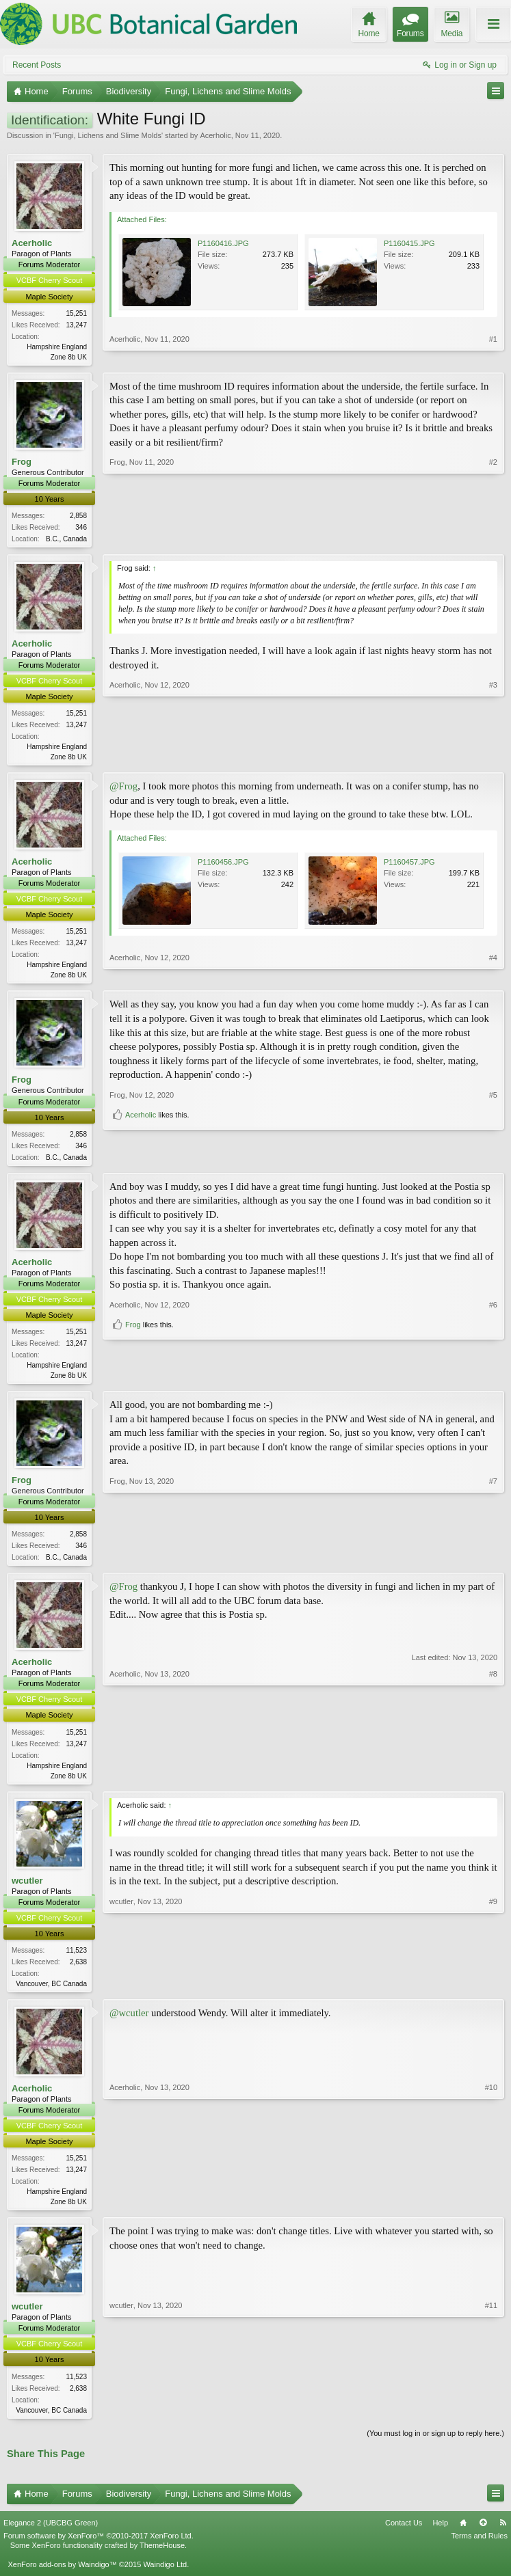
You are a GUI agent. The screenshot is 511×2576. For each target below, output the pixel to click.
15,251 (76, 313)
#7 (493, 1563)
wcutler (27, 1890)
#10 (491, 2210)
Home (463, 2535)
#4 (493, 977)
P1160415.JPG (409, 243)
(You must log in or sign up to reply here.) (435, 2445)
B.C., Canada (66, 540)
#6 (493, 1357)
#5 (493, 1137)
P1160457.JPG (409, 865)
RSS (503, 2535)
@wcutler (128, 2023)
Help (440, 2536)
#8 (493, 1782)
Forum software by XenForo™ (98, 2549)
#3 (493, 757)
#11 (491, 2419)
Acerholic (215, 135)
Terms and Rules (479, 2549)
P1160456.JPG (223, 865)
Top (483, 2535)
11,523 (76, 1960)
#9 (493, 1991)
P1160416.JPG (223, 243)
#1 (493, 355)
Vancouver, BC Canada (51, 1993)
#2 (493, 538)
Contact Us (403, 2536)
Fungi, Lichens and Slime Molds (108, 135)
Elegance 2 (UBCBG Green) (50, 2536)
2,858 (78, 517)
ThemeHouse (162, 2558)
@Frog (123, 790)
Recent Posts (36, 65)
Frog (21, 462)
